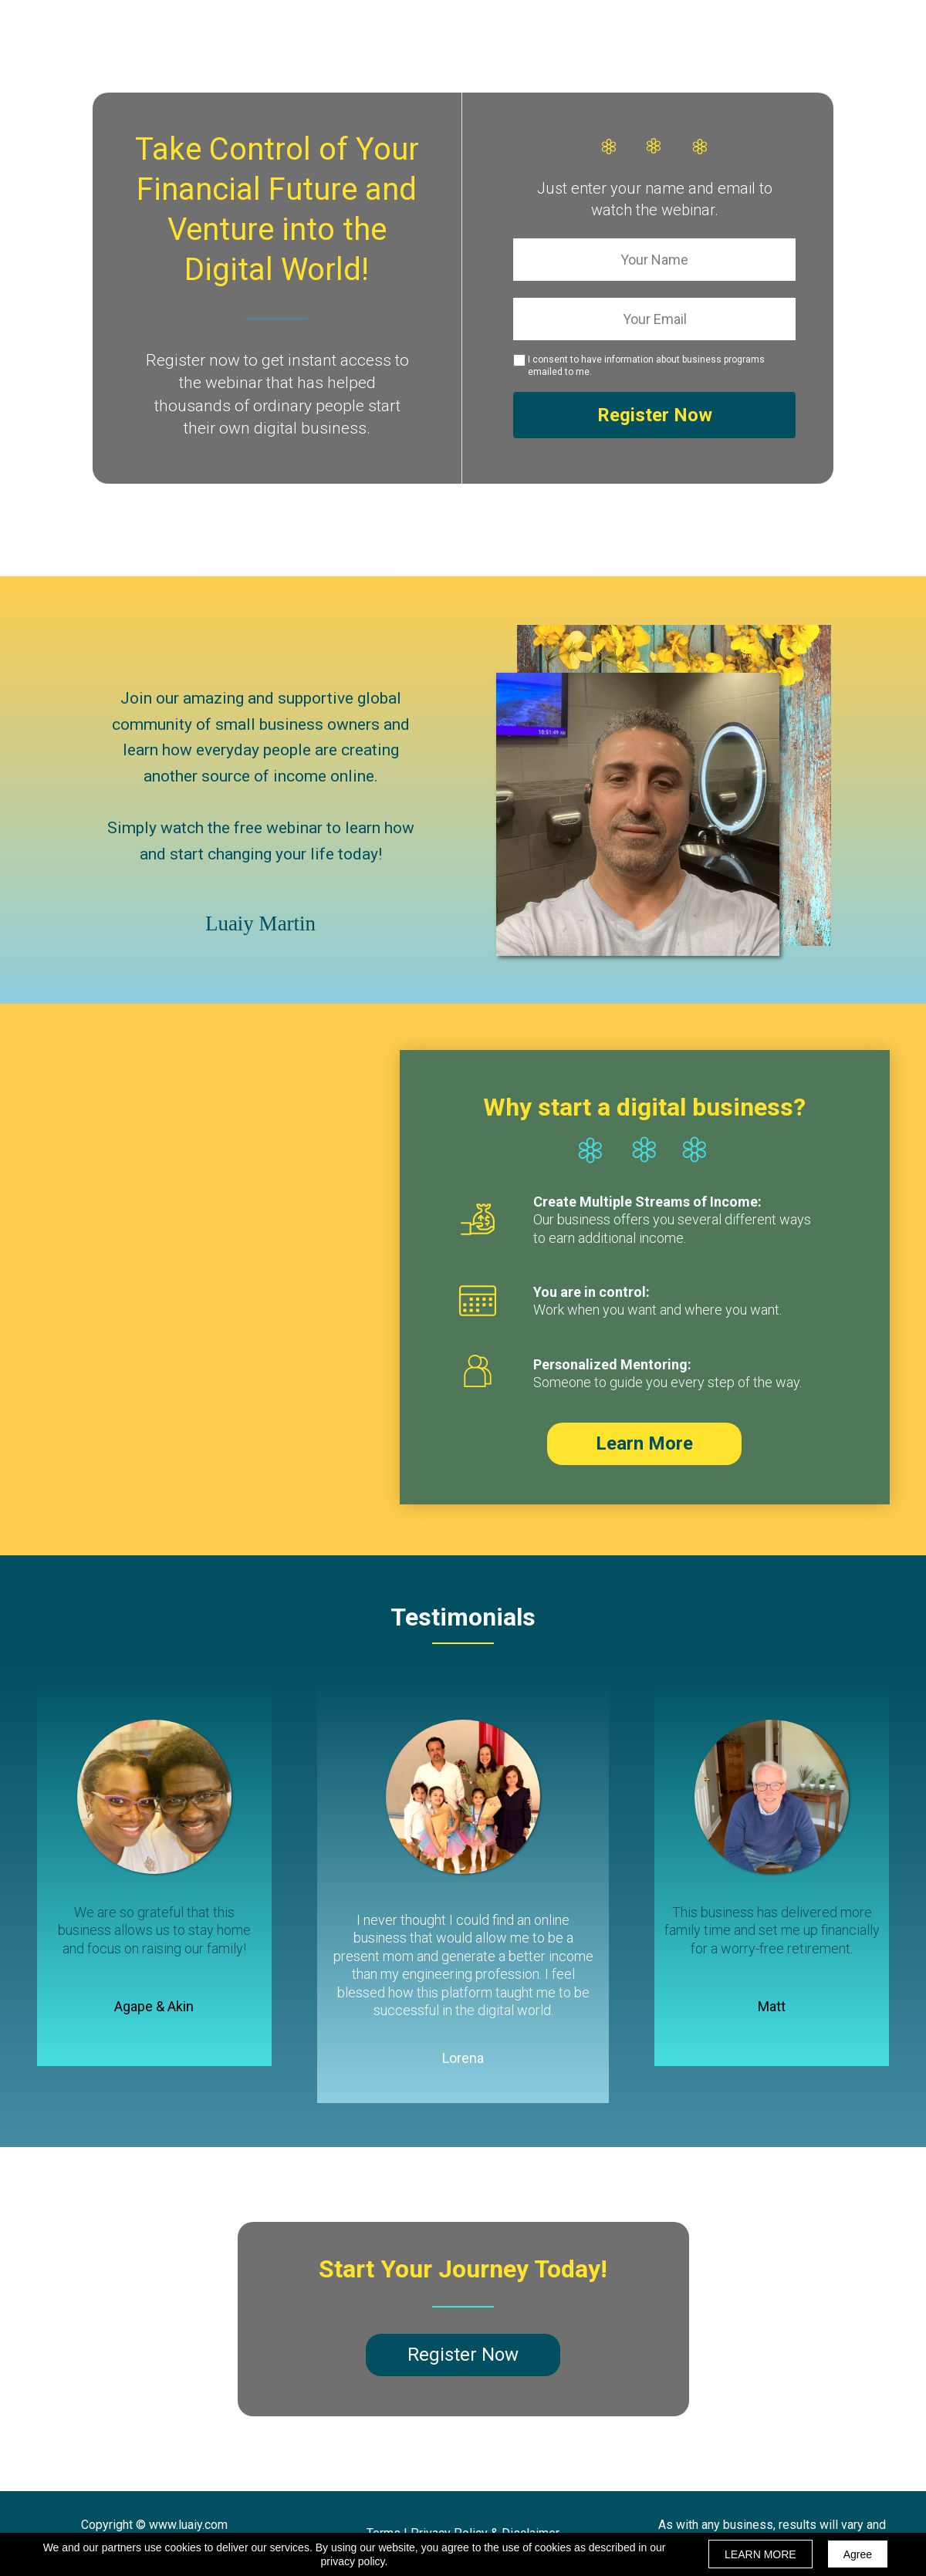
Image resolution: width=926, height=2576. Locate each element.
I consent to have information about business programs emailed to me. (646, 365)
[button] (644, 1444)
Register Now (654, 415)
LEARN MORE (760, 2554)
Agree (857, 2554)
